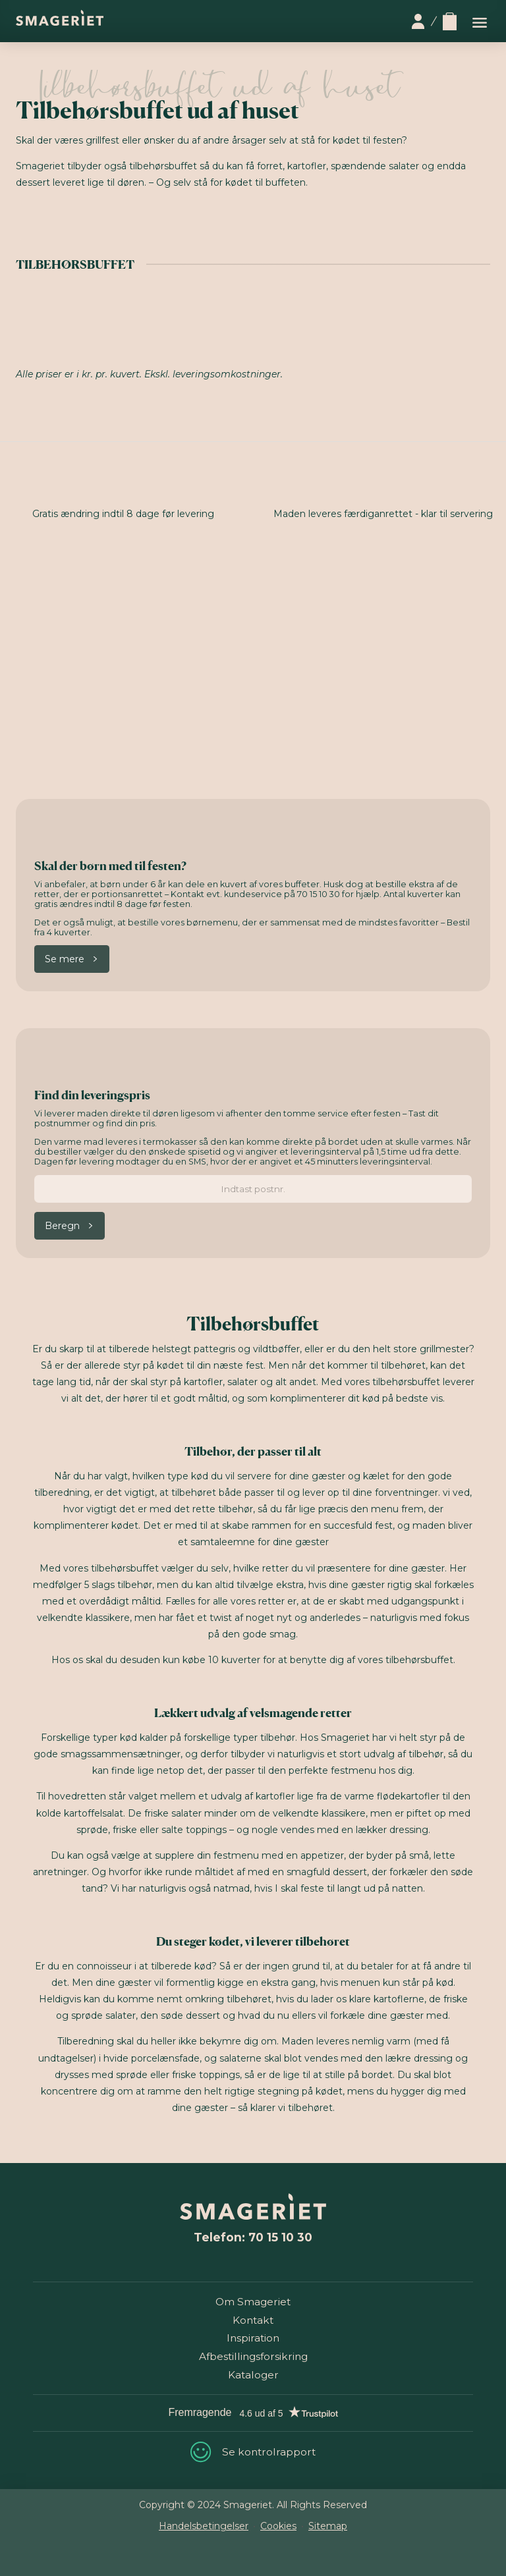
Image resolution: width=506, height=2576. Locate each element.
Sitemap (327, 2526)
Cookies (278, 2526)
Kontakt (253, 2320)
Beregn (62, 1226)
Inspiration (253, 2338)
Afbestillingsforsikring (253, 2356)
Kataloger (253, 2375)
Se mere (64, 959)
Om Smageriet (253, 2301)
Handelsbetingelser (203, 2526)
